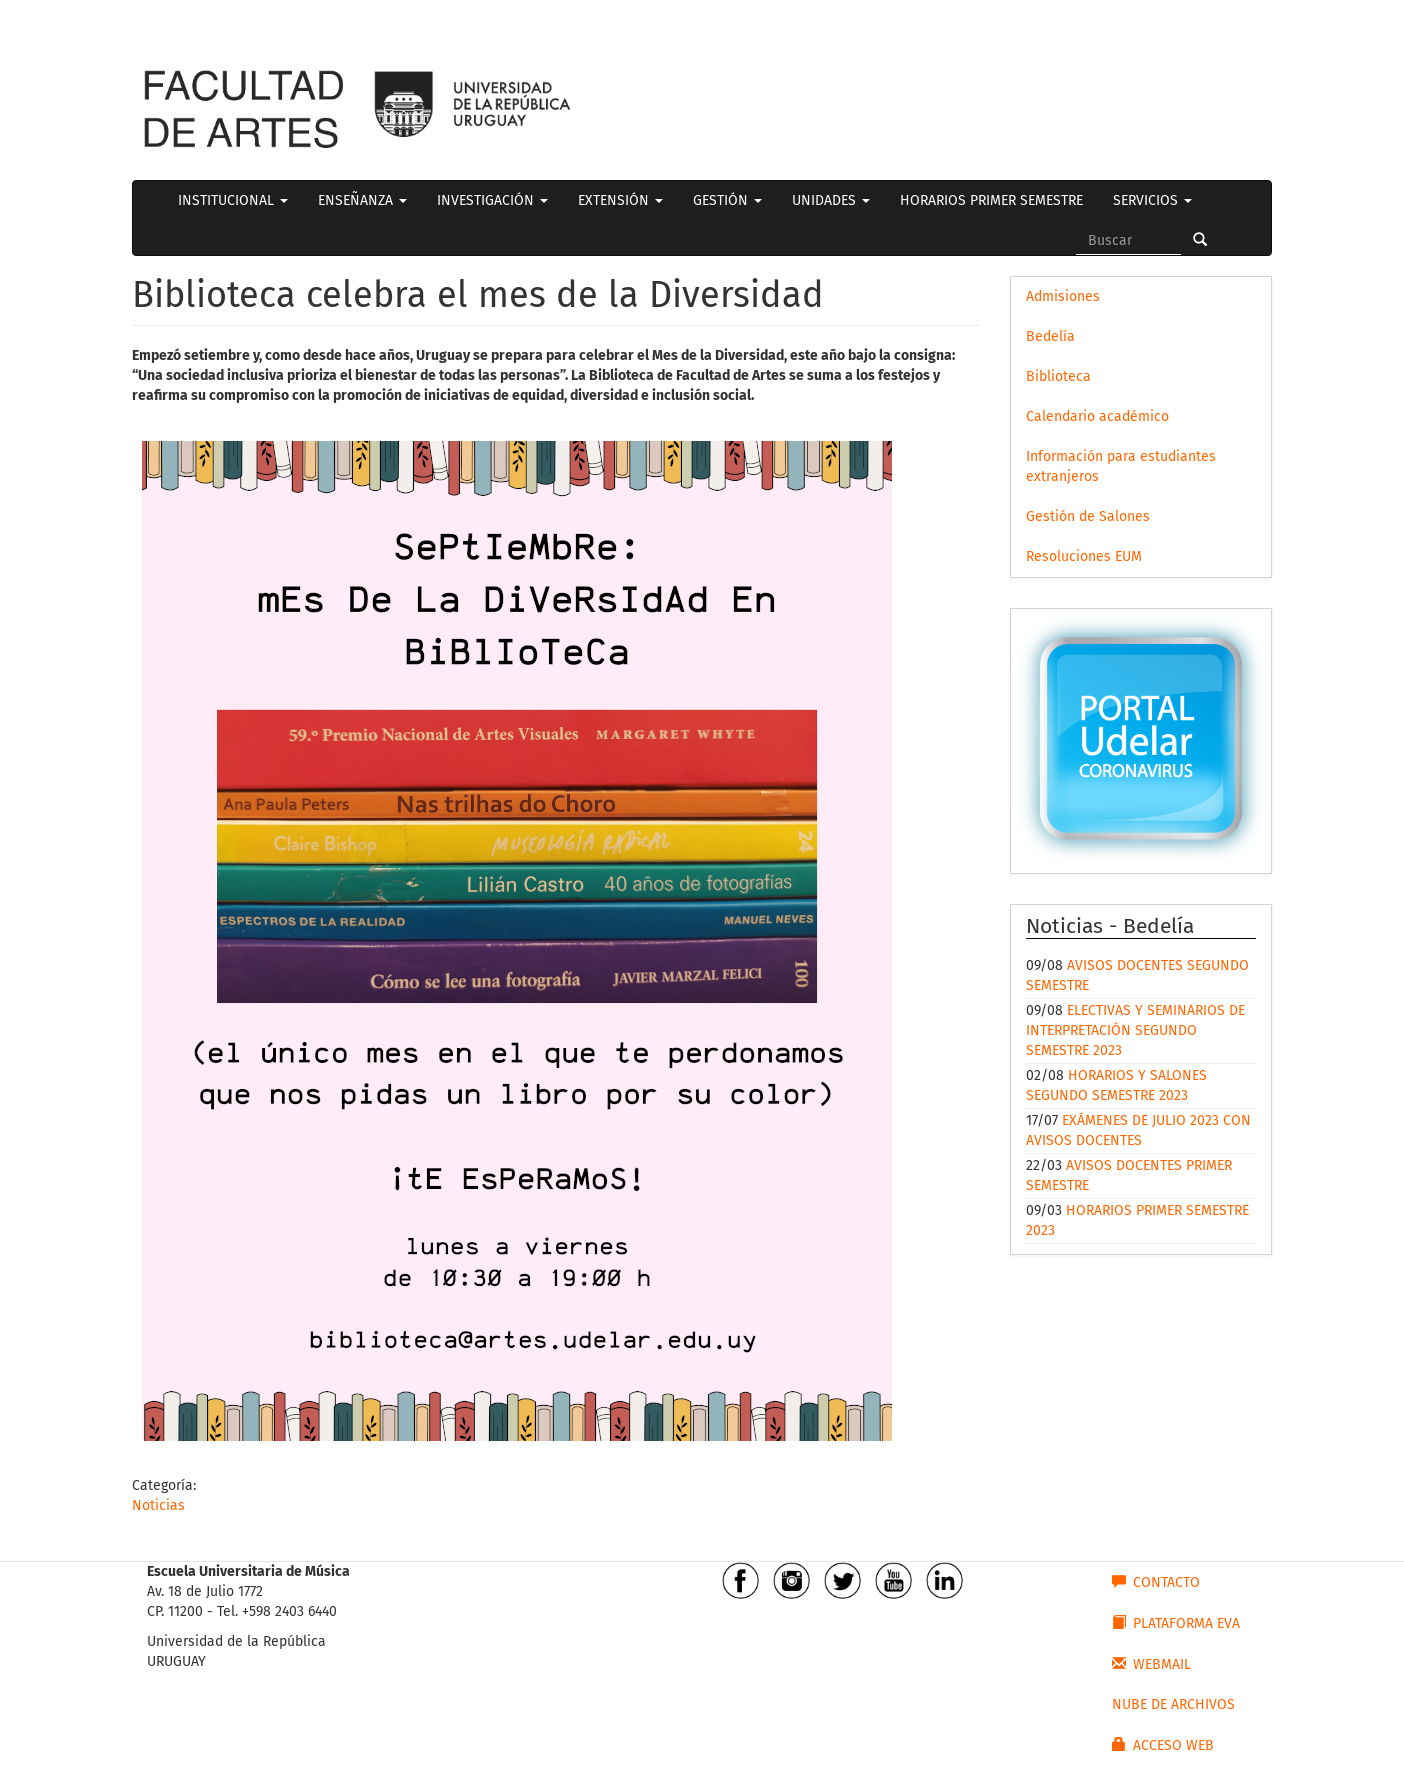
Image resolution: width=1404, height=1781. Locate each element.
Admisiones (1063, 296)
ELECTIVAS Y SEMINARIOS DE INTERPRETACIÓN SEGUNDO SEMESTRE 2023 (1135, 1030)
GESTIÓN (727, 200)
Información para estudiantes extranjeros (1121, 466)
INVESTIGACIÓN (492, 200)
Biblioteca (1058, 376)
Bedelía (1050, 336)
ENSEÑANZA (362, 200)
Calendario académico (1097, 416)
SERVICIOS (1152, 200)
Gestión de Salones (1088, 516)
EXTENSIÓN (620, 200)
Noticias (158, 1505)
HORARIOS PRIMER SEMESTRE (991, 200)
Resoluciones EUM (1084, 556)
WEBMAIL (1151, 1664)
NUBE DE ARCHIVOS (1173, 1704)
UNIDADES (831, 200)
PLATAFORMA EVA (1176, 1623)
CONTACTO (1156, 1582)
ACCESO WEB (1163, 1745)
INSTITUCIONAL (233, 200)
